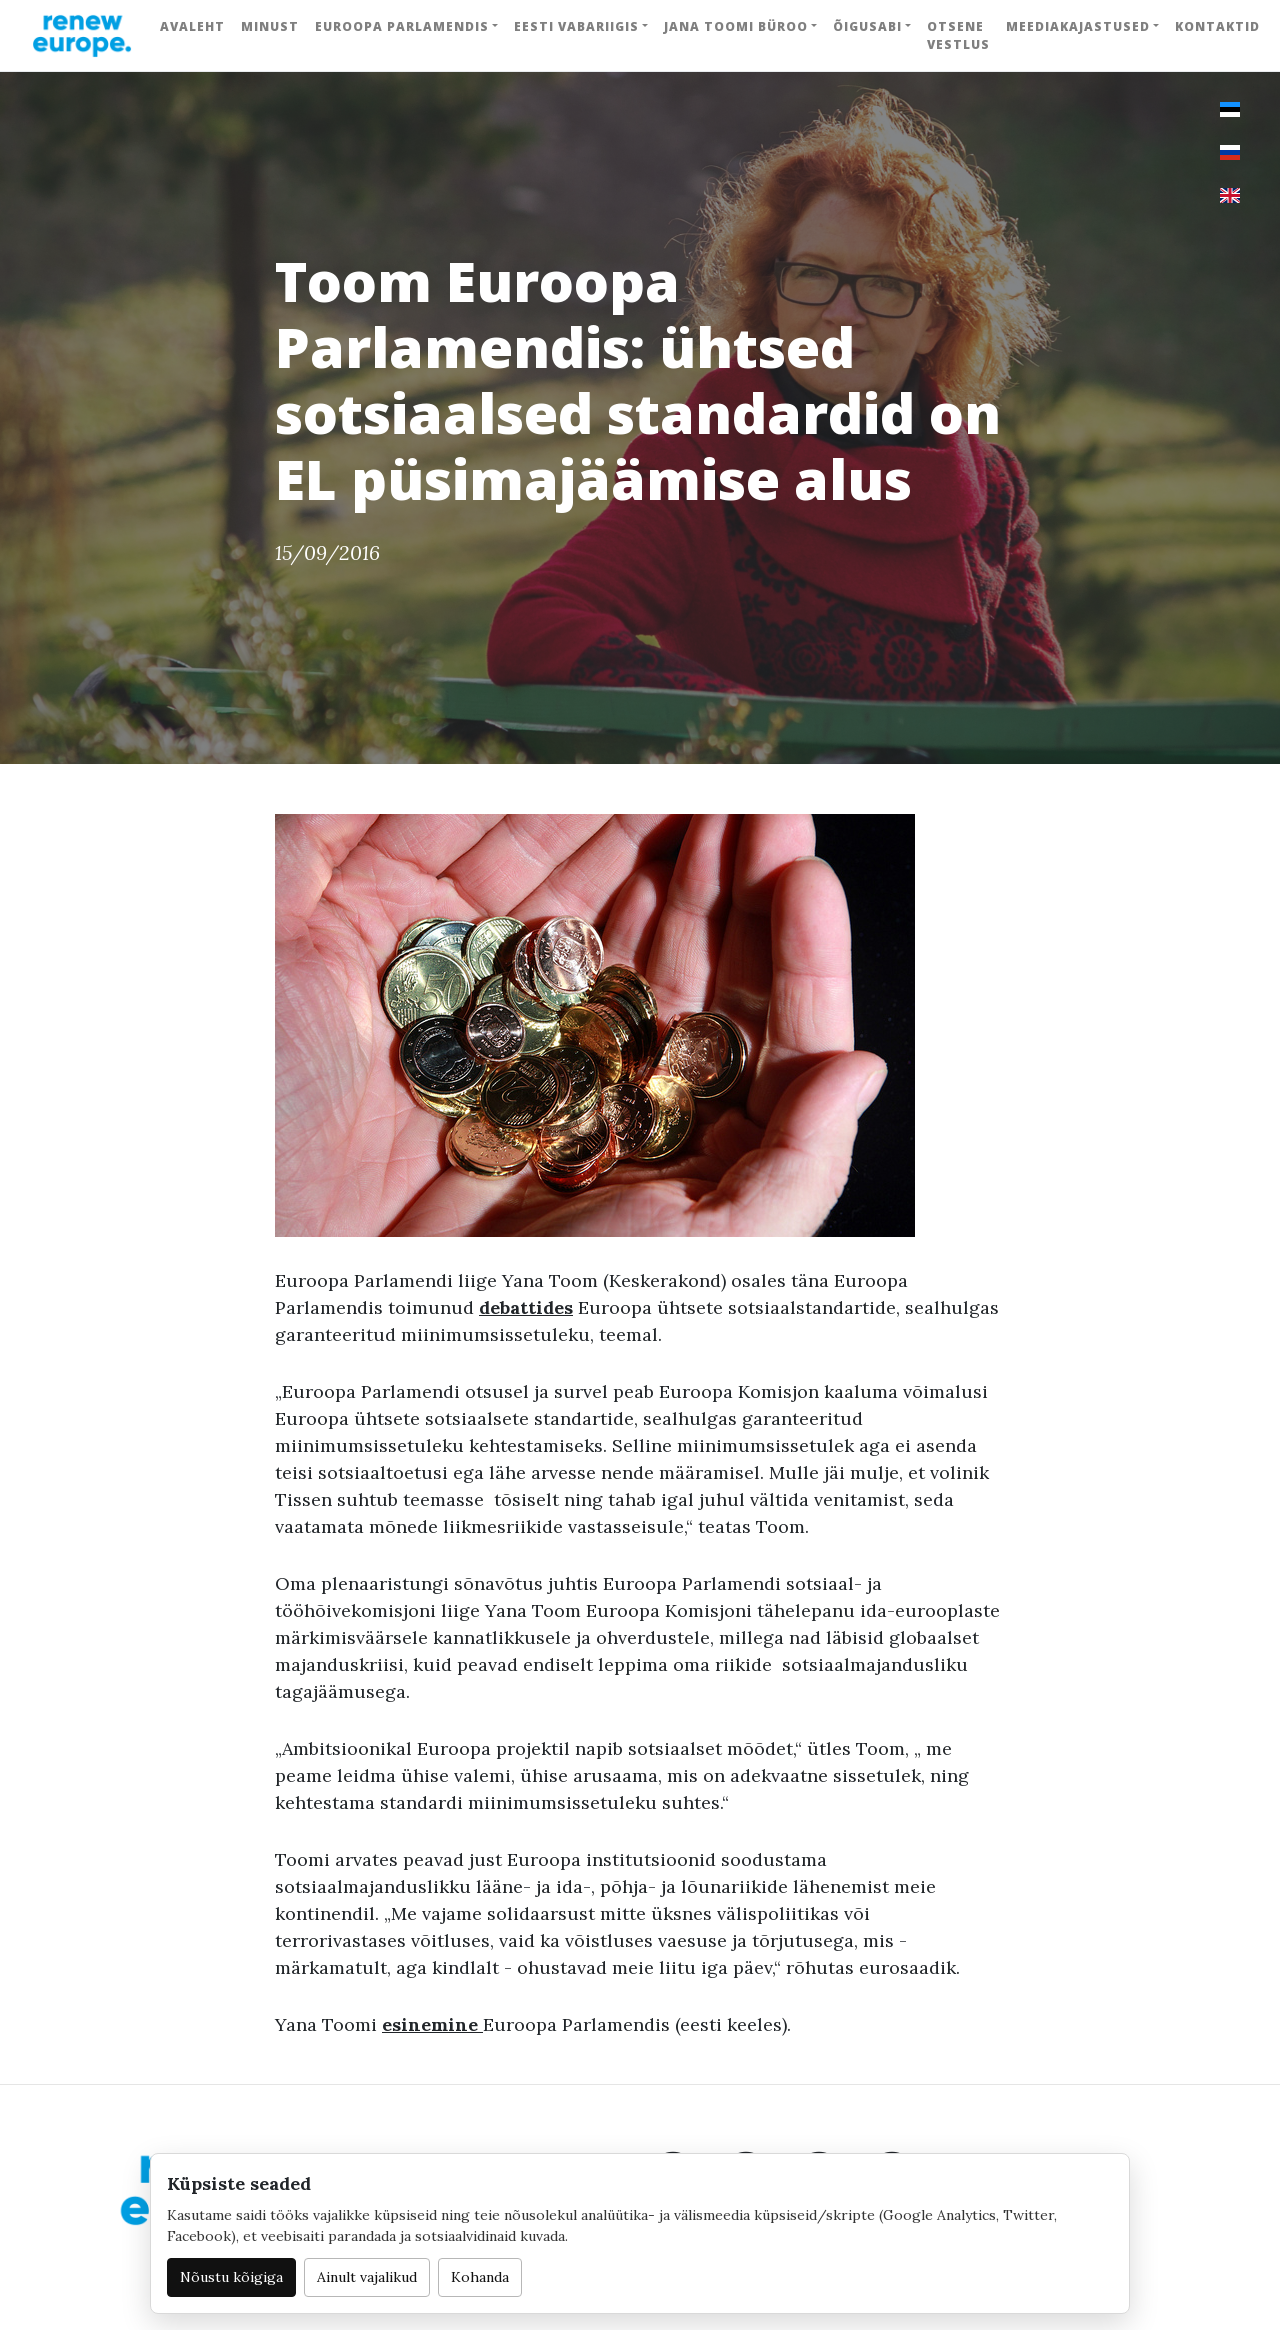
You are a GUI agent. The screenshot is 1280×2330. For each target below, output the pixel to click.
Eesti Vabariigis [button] (576, 26)
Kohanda (480, 2277)
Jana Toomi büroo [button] (736, 26)
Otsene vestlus (958, 35)
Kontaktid (1217, 26)
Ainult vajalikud (367, 2277)
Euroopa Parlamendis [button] (402, 26)
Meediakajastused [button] (1078, 26)
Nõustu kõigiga (231, 2277)
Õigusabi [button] (867, 26)
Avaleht (192, 26)
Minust (270, 26)
